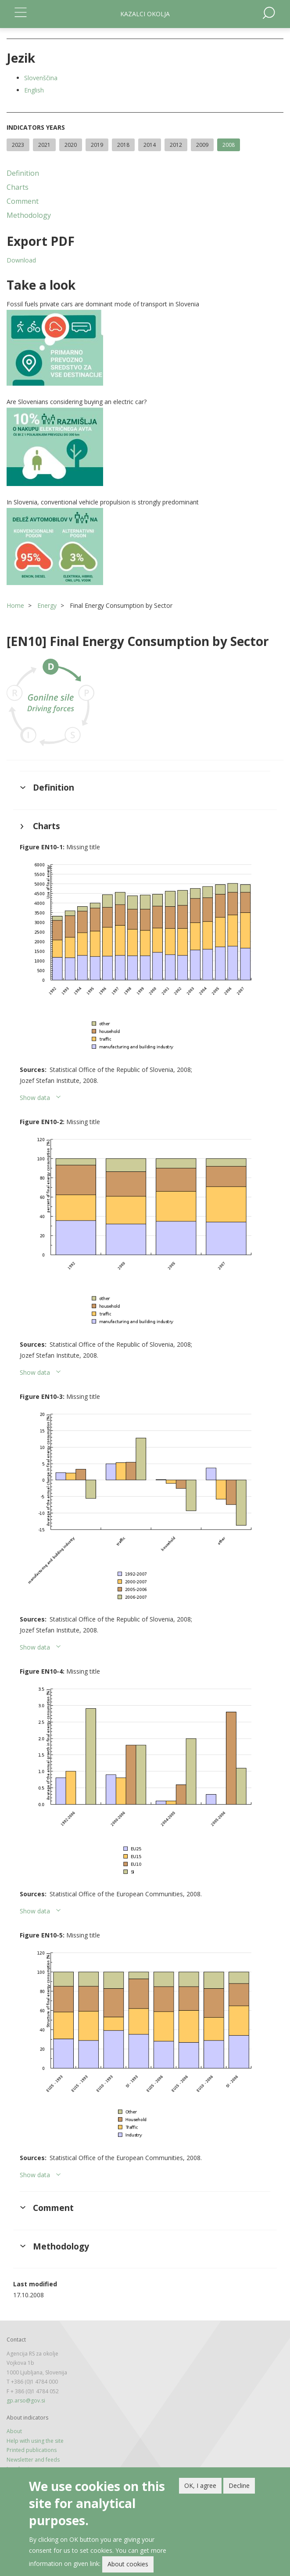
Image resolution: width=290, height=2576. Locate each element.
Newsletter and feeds (33, 2459)
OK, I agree (200, 2485)
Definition (23, 173)
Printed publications (32, 2450)
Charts (18, 187)
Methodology (29, 215)
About (14, 2431)
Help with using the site (35, 2441)
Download (21, 260)
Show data (35, 1097)
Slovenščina (40, 78)
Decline (239, 2485)
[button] (145, 348)
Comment (23, 201)
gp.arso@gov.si (26, 2400)
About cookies (127, 2564)
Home (15, 605)
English (34, 90)
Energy (47, 605)
